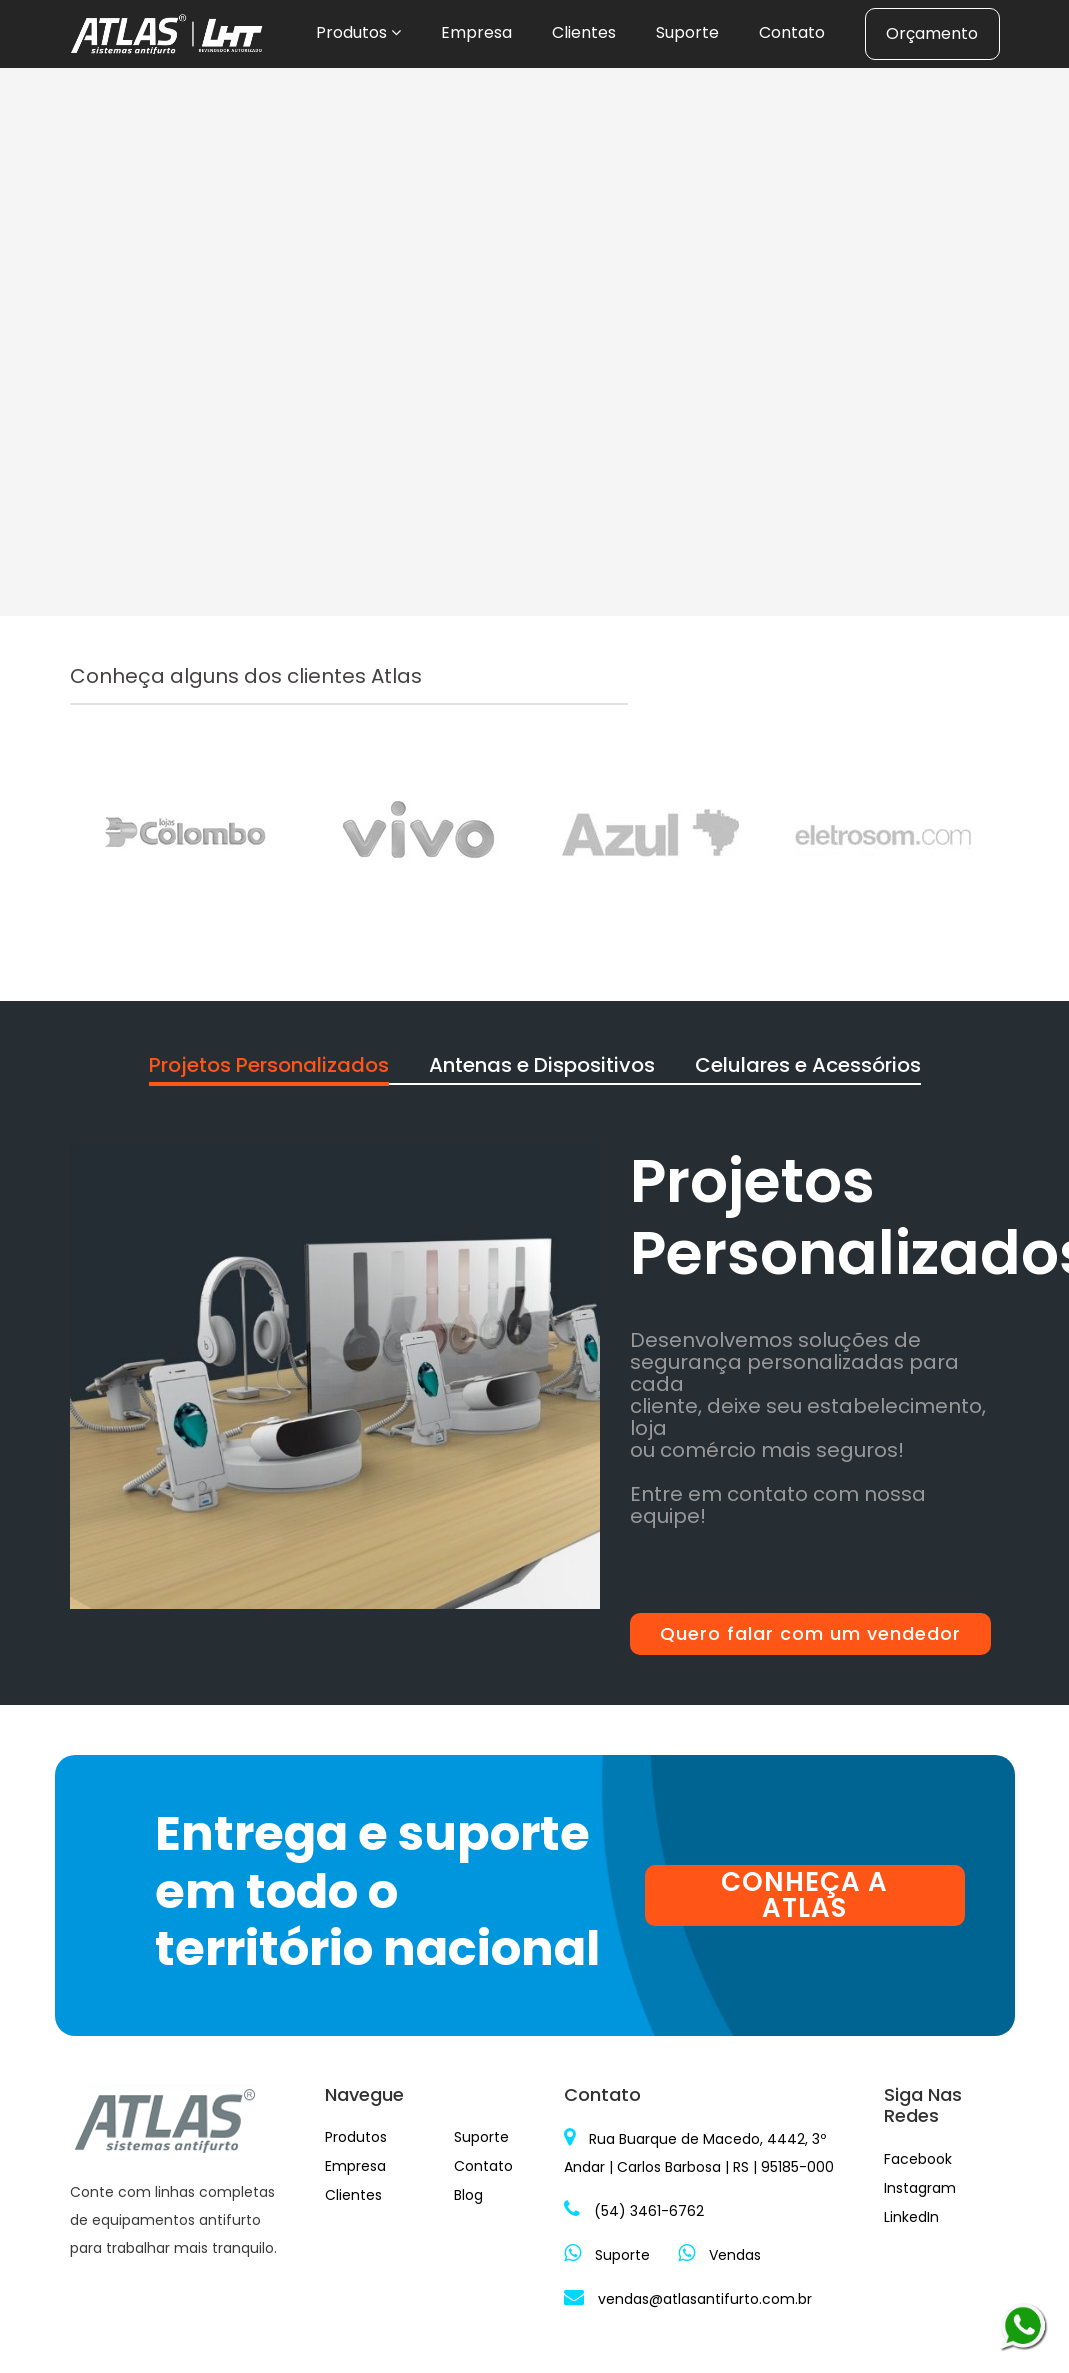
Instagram (920, 2188)
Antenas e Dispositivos (542, 1065)
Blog (468, 2195)
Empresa (476, 32)
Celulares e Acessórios (808, 1065)
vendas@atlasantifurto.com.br (688, 2299)
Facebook (918, 2159)
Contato (792, 32)
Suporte (687, 32)
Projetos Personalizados (269, 1065)
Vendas (719, 2255)
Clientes (584, 32)
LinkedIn (911, 2217)
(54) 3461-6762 (634, 2211)
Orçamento (932, 33)
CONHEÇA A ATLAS (804, 1895)
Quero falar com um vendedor (810, 1633)
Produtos (358, 32)
